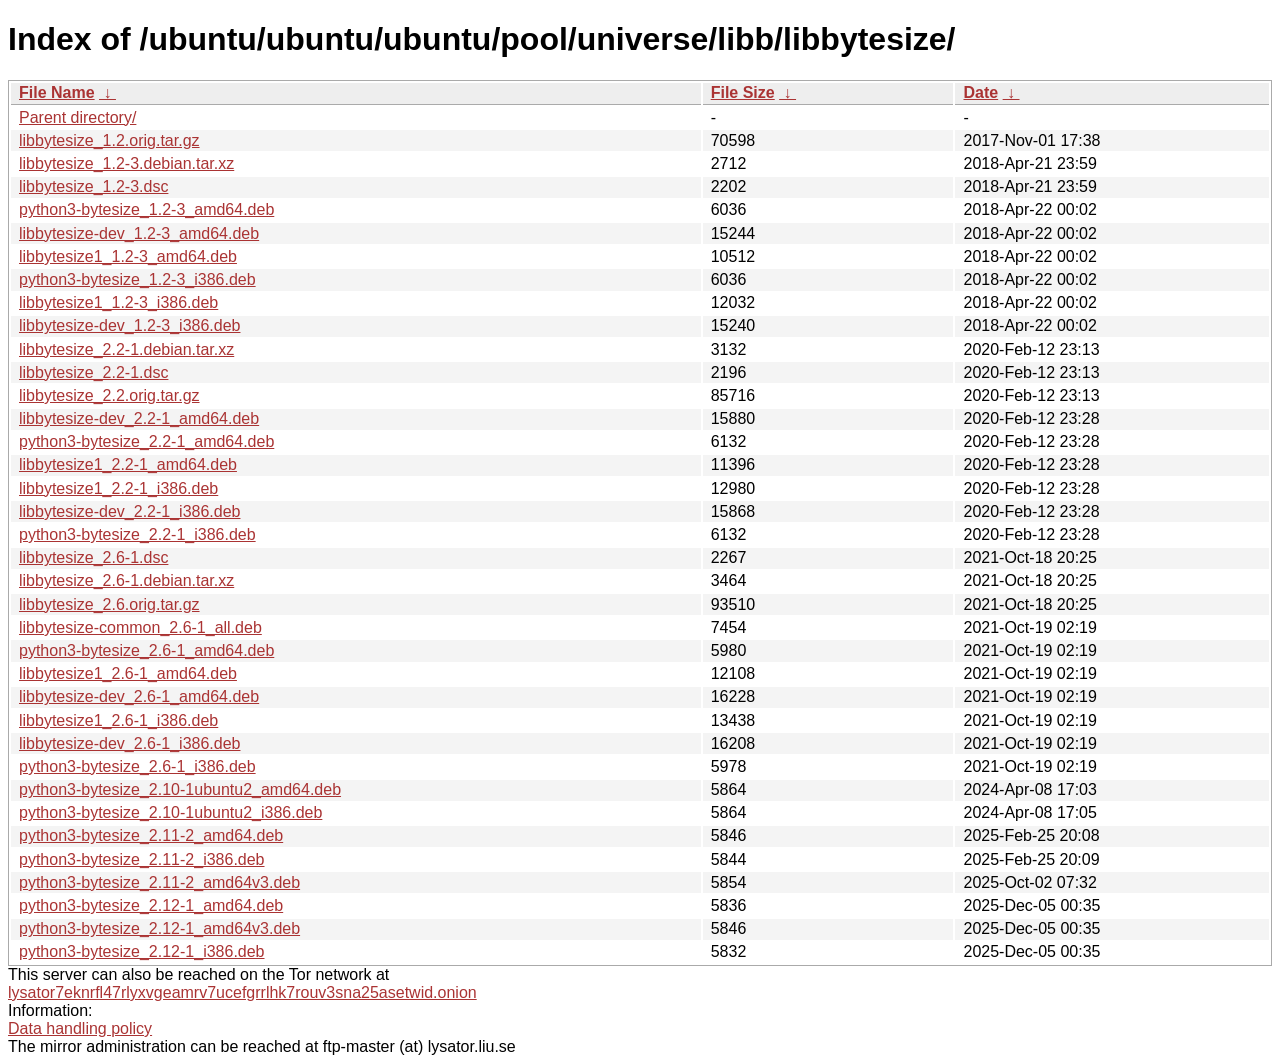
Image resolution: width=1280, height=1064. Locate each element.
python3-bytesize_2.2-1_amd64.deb (146, 441)
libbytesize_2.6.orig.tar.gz (109, 604)
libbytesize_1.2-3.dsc (93, 186)
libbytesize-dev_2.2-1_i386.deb (129, 511)
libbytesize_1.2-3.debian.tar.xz (126, 163)
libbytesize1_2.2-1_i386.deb (118, 488)
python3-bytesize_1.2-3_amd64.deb (146, 209)
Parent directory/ (77, 117)
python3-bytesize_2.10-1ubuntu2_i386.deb (170, 812)
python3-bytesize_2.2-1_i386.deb (137, 534)
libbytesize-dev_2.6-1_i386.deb (129, 743)
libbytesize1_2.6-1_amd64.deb (128, 673)
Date (980, 92)
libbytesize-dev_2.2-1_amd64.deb (139, 418)
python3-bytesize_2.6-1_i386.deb (137, 766)
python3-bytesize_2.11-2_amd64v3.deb (159, 882)
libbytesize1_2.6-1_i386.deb (118, 720)
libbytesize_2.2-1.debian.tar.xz (126, 349)
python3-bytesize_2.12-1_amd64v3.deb (159, 928)
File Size (743, 92)
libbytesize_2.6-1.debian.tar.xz (126, 580)
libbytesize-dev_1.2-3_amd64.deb (139, 233)
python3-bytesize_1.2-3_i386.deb (137, 279)
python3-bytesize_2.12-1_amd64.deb (151, 905)
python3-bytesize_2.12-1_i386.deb (142, 951)
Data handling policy (80, 1028)
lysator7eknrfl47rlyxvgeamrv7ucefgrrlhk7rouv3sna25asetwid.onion (242, 992)
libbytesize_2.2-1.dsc (93, 372)
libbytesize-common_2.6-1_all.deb (140, 627)
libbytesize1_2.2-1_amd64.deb (128, 464)
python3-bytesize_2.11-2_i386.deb (142, 859)
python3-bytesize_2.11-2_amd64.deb (151, 835)
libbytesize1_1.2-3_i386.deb (118, 302)
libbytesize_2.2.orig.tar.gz (109, 395)
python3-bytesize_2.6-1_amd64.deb (146, 650)
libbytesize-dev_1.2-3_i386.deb (129, 325)
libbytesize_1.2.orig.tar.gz (109, 140)
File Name (57, 92)
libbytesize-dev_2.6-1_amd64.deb (139, 696)
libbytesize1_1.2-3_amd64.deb (128, 256)
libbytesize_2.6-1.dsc (93, 557)
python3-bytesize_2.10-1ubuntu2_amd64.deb (180, 789)
